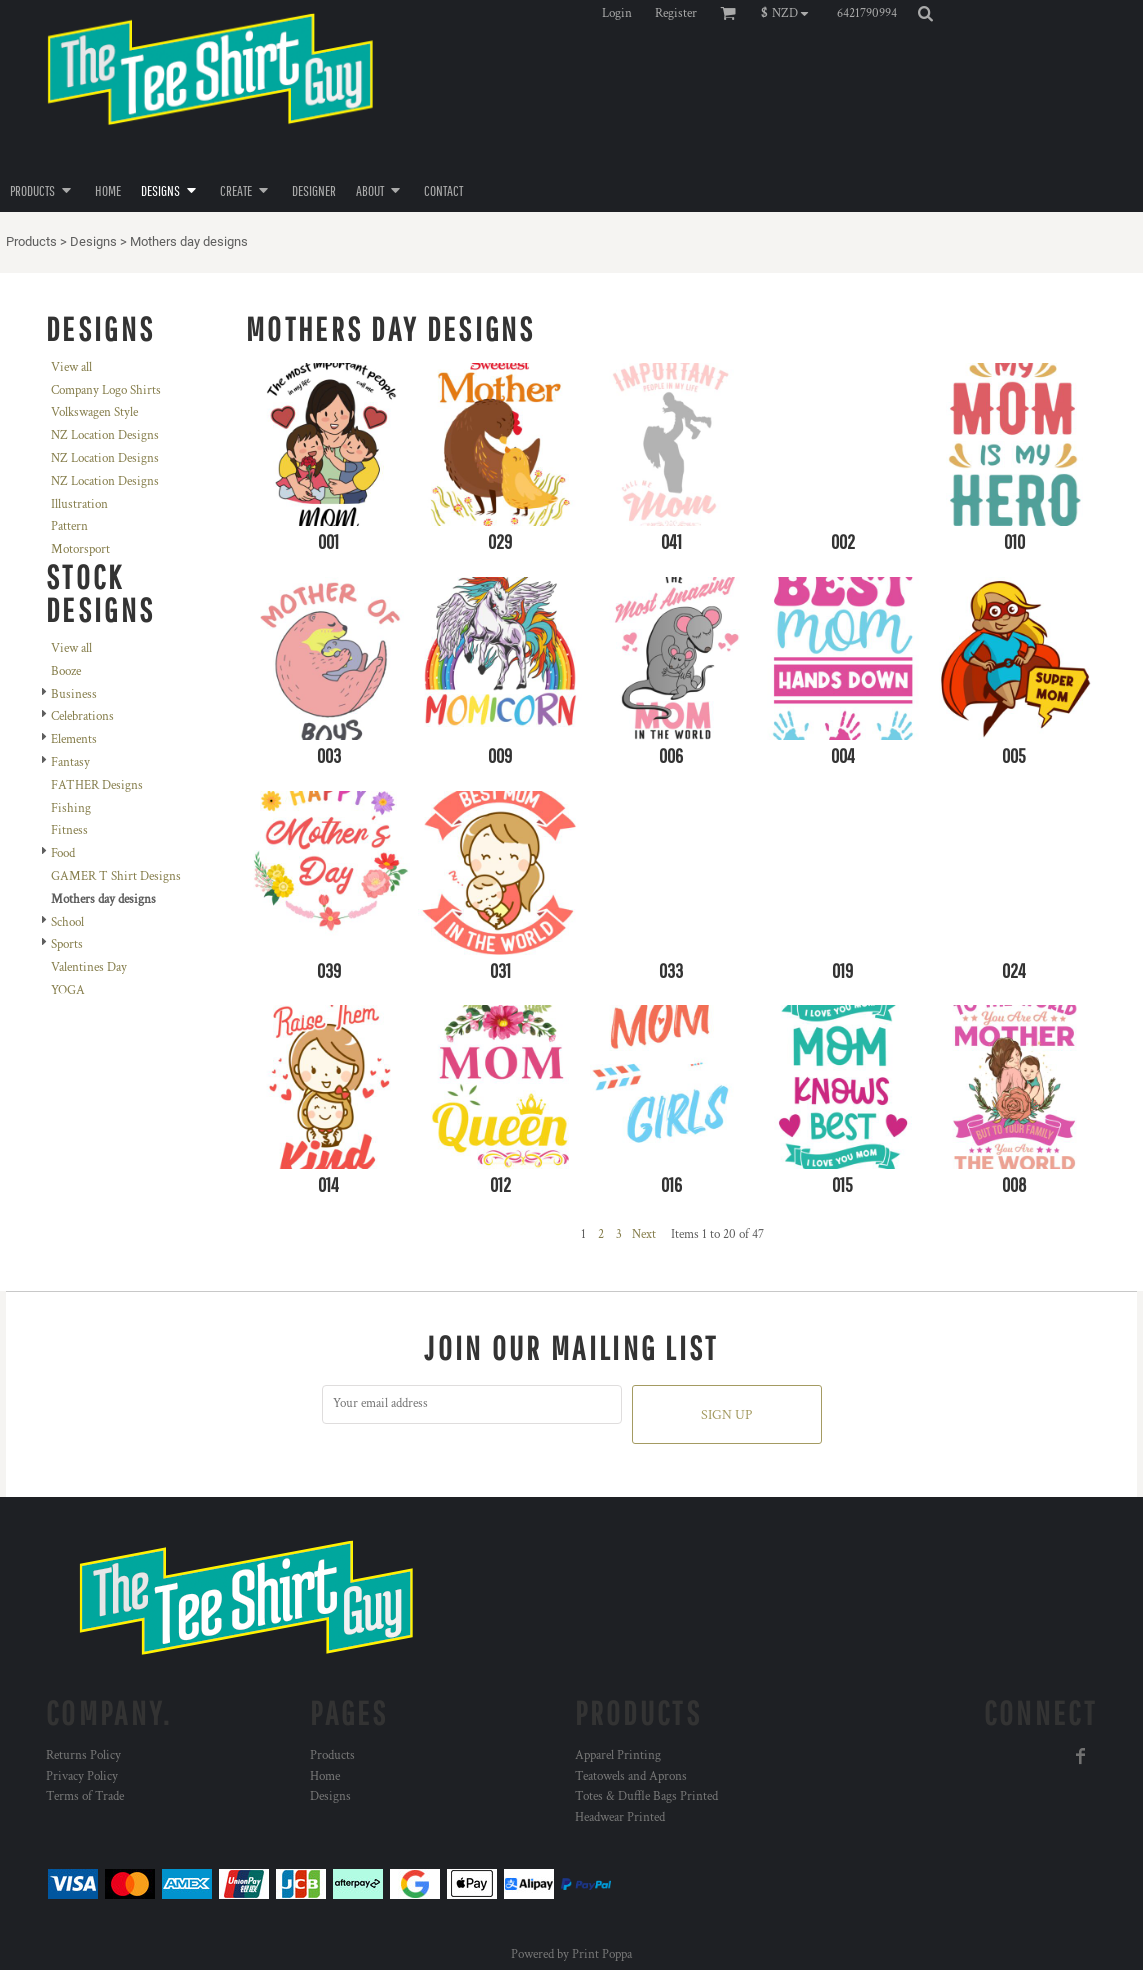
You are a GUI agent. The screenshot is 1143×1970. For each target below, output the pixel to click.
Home (325, 1776)
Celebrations (82, 716)
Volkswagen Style (94, 412)
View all (71, 367)
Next (644, 1234)
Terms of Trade (85, 1796)
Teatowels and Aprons (631, 1776)
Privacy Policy (82, 1776)
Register (676, 13)
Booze (66, 671)
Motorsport (80, 549)
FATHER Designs (97, 785)
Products (31, 241)
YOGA (68, 990)
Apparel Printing (618, 1755)
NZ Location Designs (105, 435)
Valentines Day (89, 967)
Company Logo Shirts (106, 390)
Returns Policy (83, 1755)
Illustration (79, 504)
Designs (93, 241)
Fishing (71, 808)
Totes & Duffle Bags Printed (646, 1796)
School (67, 922)
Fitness (69, 830)
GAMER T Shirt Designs (116, 876)
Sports (67, 944)
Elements (74, 739)
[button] (789, 13)
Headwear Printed (620, 1817)
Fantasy (70, 762)
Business (74, 694)
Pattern (69, 526)
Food (63, 853)
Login (617, 13)
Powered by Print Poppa (571, 1954)
